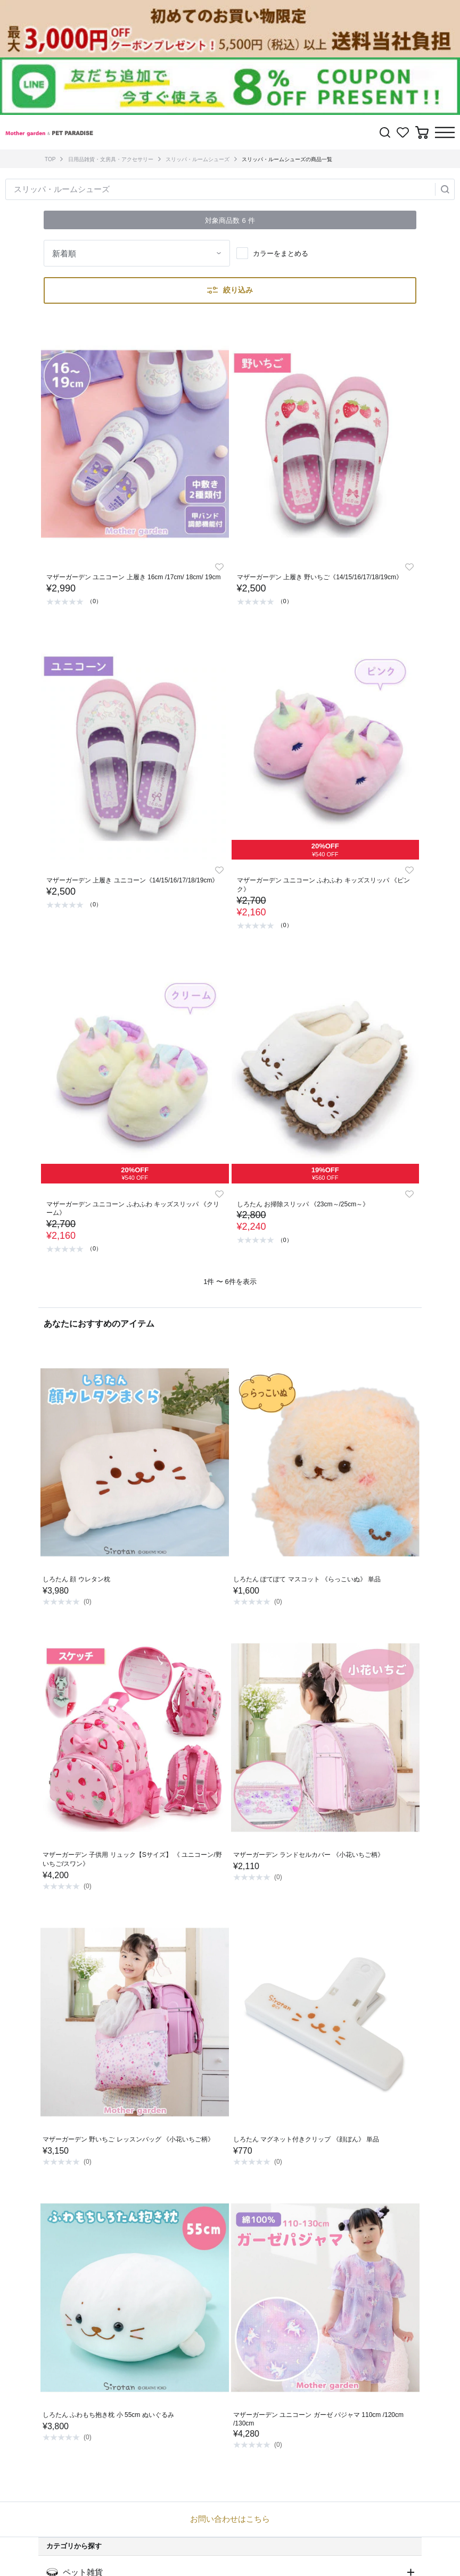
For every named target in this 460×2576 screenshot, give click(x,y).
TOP (50, 159)
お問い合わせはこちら (230, 2518)
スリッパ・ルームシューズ (197, 159)
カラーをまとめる (280, 253)
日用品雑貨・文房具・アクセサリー (110, 159)
